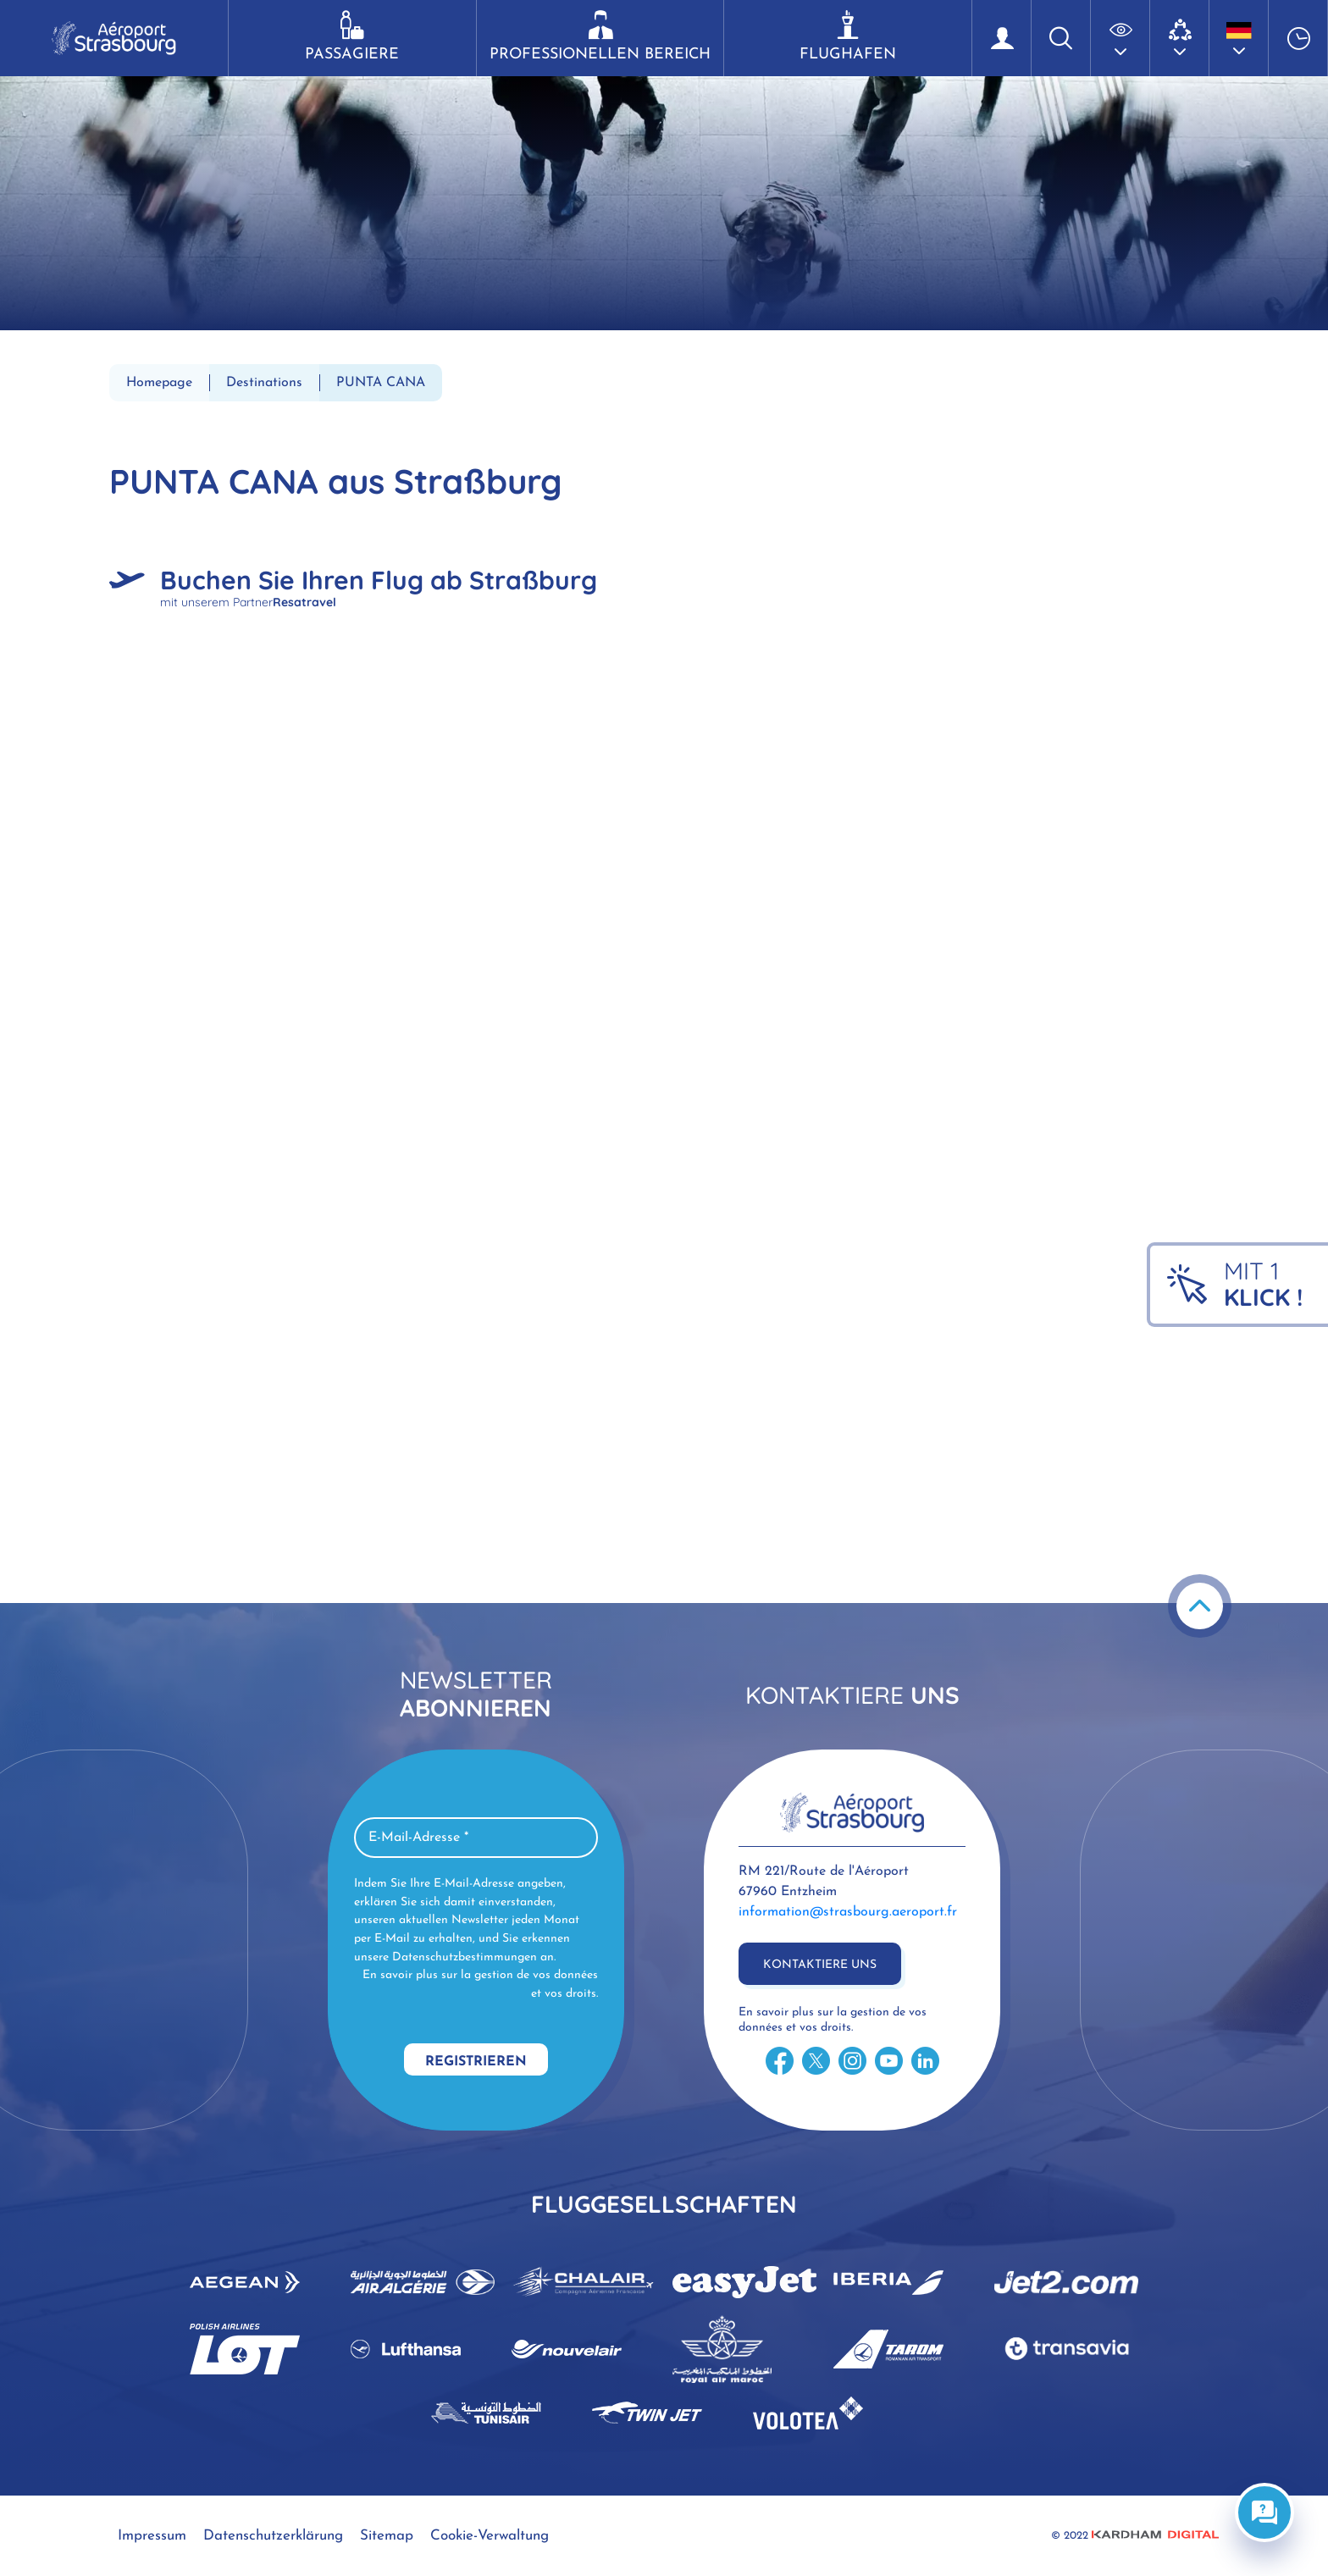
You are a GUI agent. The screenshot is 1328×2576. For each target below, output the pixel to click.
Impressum (152, 2536)
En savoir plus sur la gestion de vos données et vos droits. (480, 1984)
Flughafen (848, 36)
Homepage (159, 383)
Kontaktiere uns (820, 1965)
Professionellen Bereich (600, 36)
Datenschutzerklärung (273, 2536)
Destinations (264, 383)
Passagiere (352, 36)
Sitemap (386, 2536)
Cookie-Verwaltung (489, 2536)
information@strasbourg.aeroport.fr (848, 1912)
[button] (1120, 38)
